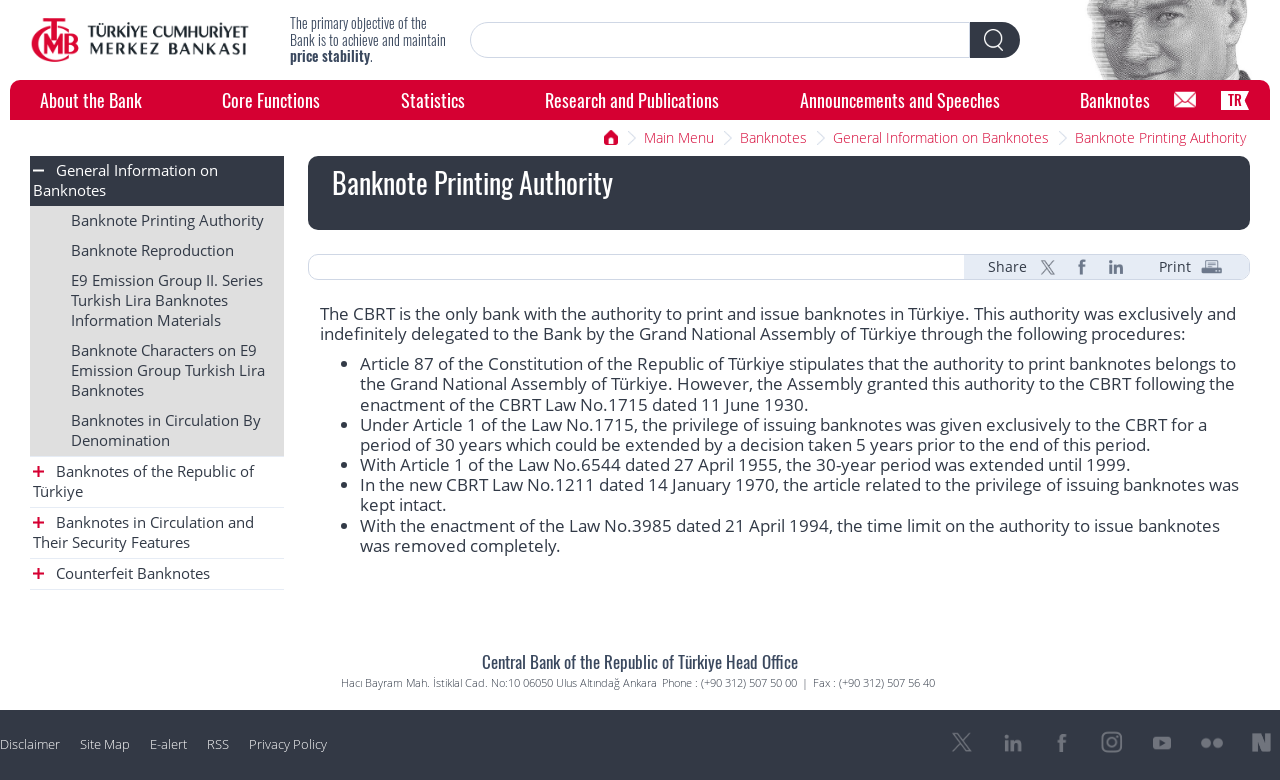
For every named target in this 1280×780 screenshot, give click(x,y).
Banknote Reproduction (152, 250)
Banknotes (1115, 99)
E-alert (168, 744)
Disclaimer (30, 744)
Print (1175, 267)
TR (1235, 99)
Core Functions (271, 99)
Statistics (433, 99)
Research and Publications (632, 99)
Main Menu (679, 137)
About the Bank (91, 99)
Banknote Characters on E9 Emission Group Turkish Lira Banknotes (168, 370)
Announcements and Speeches (900, 99)
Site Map (105, 744)
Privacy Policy (288, 744)
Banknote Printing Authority (1160, 137)
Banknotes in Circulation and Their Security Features (143, 532)
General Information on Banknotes (941, 137)
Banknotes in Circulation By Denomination (166, 430)
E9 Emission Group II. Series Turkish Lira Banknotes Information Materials (167, 300)
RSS (218, 744)
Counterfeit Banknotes (121, 573)
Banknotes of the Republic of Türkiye (143, 481)
